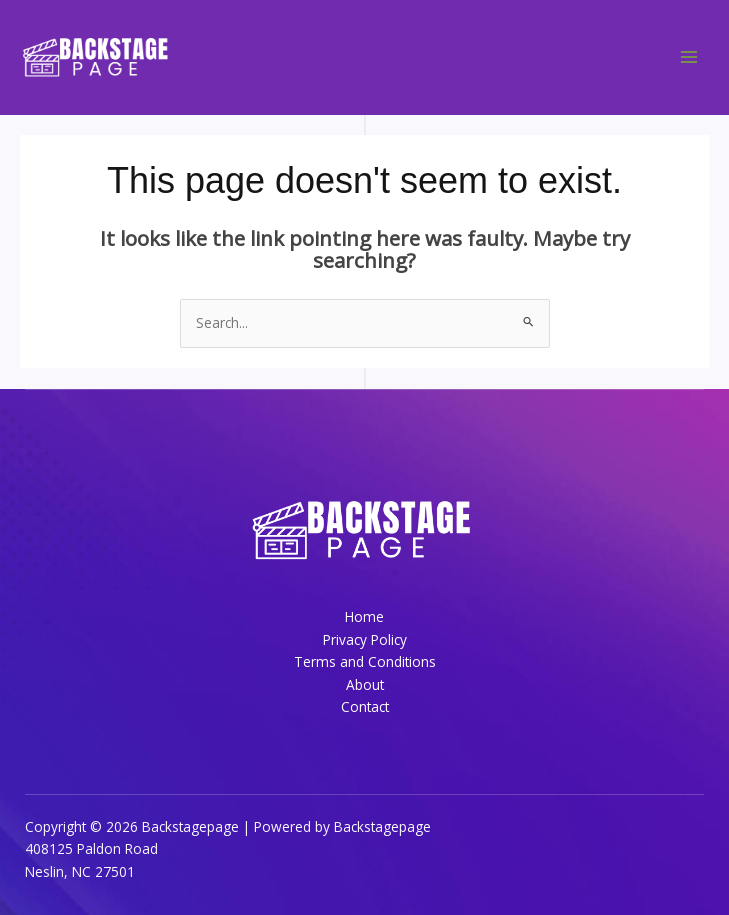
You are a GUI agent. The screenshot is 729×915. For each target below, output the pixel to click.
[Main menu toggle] (689, 57)
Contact (365, 706)
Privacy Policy (365, 639)
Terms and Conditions (365, 661)
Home (364, 616)
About (365, 684)
